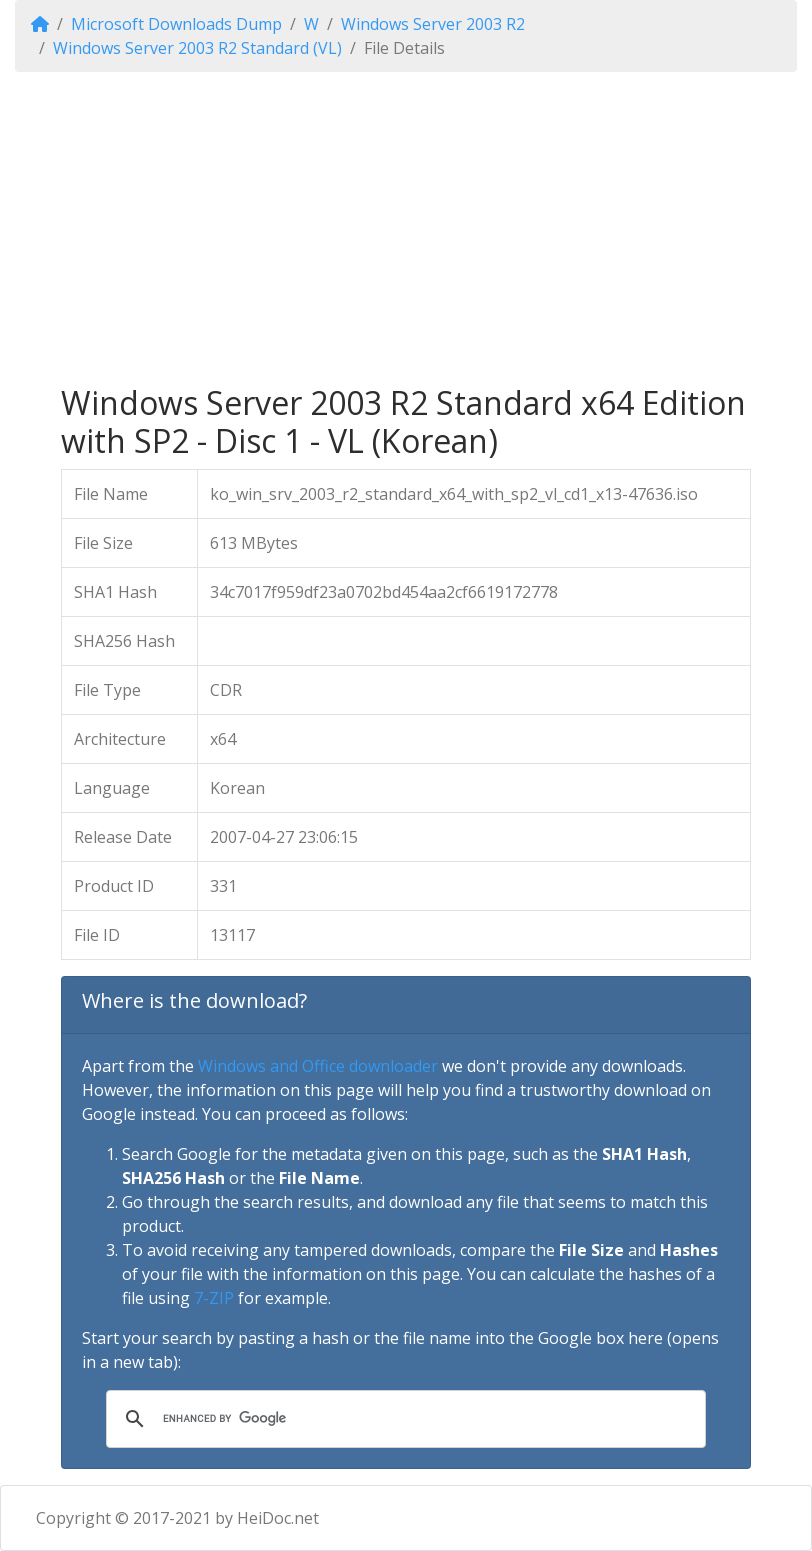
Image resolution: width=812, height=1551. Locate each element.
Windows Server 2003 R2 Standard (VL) (197, 48)
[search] (403, 1419)
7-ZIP (214, 1298)
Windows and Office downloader (318, 1066)
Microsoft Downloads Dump (176, 24)
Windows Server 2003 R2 (433, 24)
